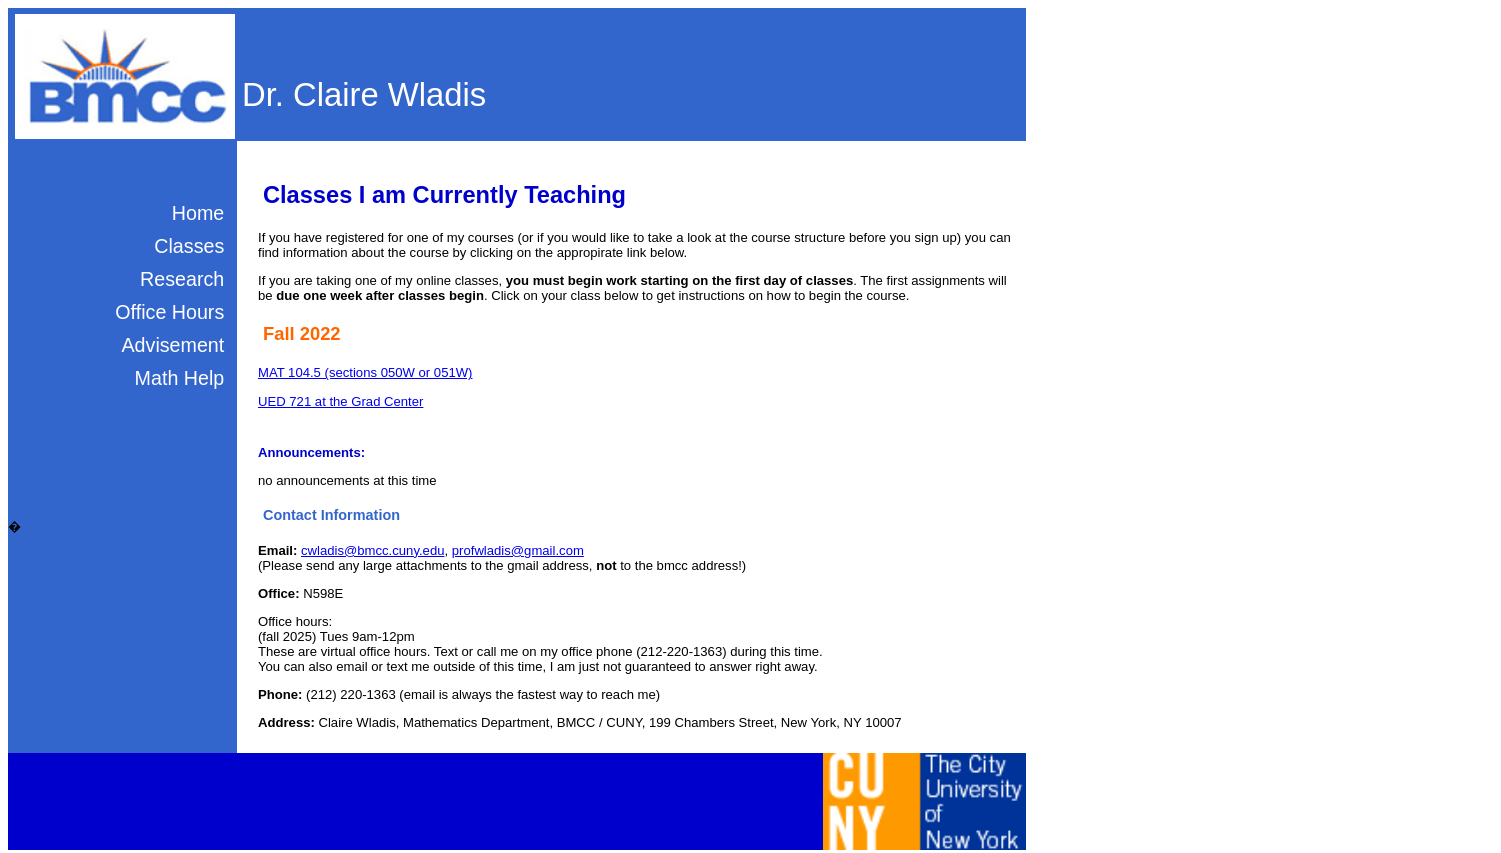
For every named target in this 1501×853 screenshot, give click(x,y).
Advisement (172, 345)
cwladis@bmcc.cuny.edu (373, 550)
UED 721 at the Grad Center (340, 401)
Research (182, 279)
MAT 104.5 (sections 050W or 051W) (365, 372)
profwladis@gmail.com (518, 550)
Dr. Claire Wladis (364, 94)
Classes (189, 246)
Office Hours (169, 312)
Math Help (180, 378)
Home (198, 213)
